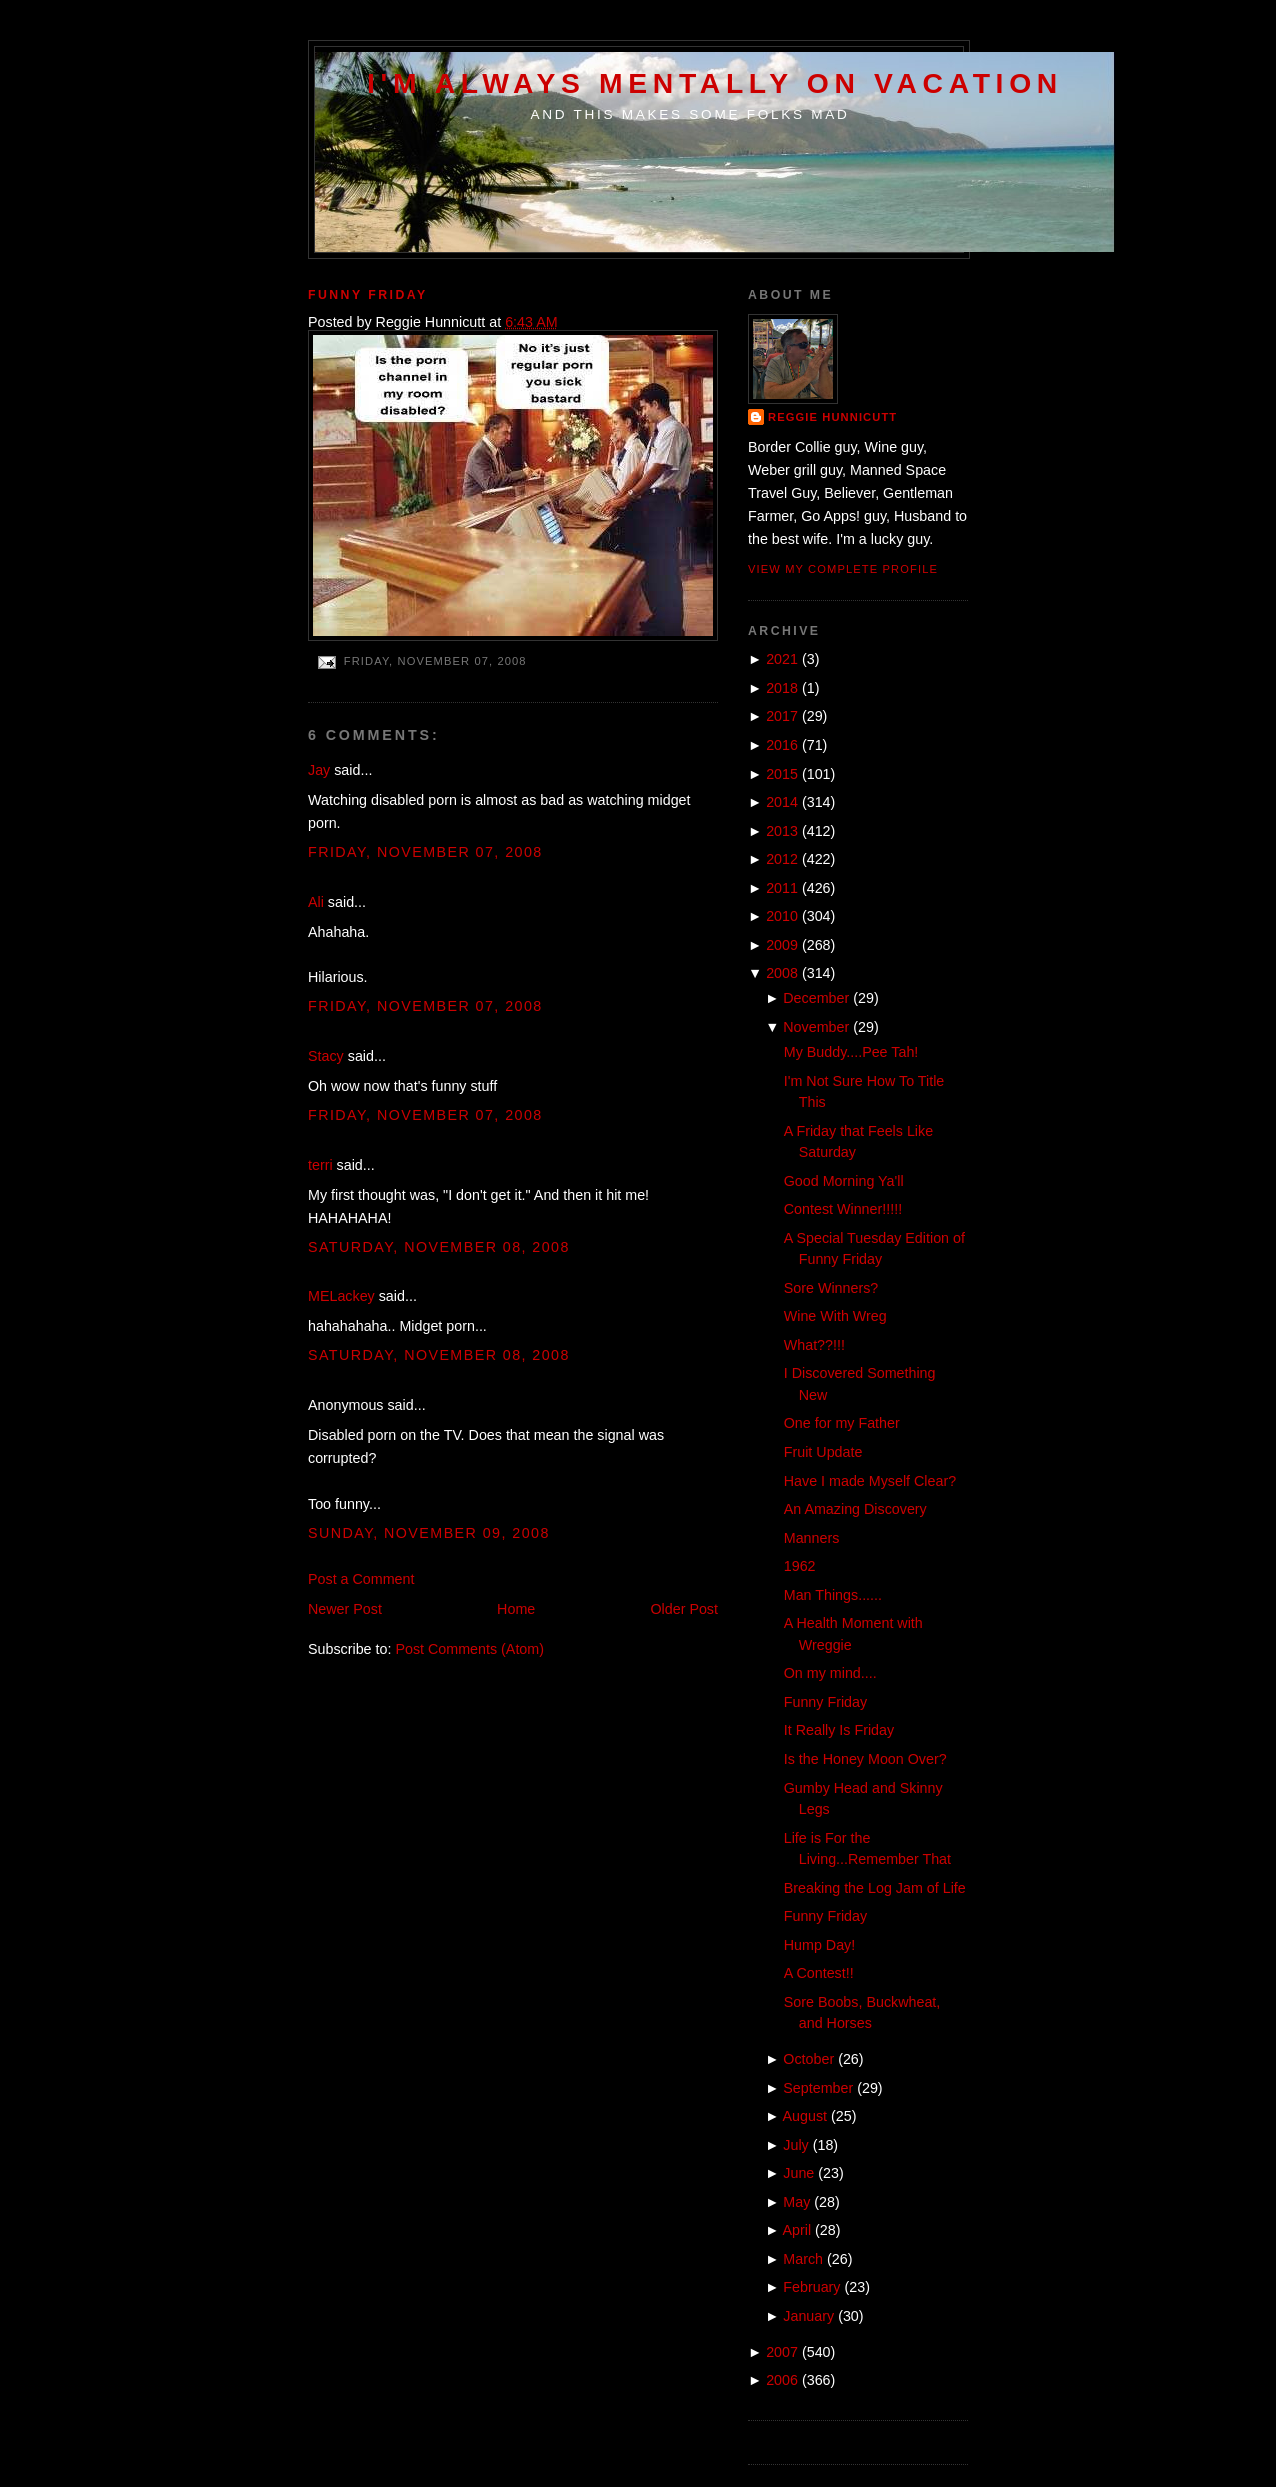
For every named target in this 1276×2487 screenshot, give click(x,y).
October (808, 2059)
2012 (782, 859)
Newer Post (345, 1609)
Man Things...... (833, 1595)
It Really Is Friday (839, 1730)
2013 (782, 831)
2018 (782, 688)
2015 (782, 774)
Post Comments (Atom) (469, 1649)
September (818, 2088)
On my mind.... (830, 1673)
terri (320, 1165)
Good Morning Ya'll (844, 1181)
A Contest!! (819, 1973)
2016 (782, 745)
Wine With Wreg (835, 1316)
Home (516, 1609)
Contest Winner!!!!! (843, 1209)
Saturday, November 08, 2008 (439, 1247)
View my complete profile (843, 569)
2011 (782, 888)
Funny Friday (368, 295)
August (805, 2116)
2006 (782, 2380)
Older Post (684, 1609)
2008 (782, 973)
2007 (782, 2352)
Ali (316, 902)
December (816, 998)
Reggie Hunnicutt (832, 417)
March (803, 2259)
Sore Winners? (831, 1288)
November (816, 1027)
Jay (319, 770)
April (797, 2230)
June (798, 2173)
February (811, 2287)
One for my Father (842, 1423)
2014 (782, 802)
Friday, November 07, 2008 (425, 852)
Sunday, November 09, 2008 (429, 1533)
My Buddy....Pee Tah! (851, 1052)
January (808, 2316)
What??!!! (814, 1345)
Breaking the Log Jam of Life (875, 1888)
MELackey (341, 1296)
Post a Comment (361, 1579)
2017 (782, 716)
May (796, 2202)
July (795, 2145)
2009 (782, 945)
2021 (782, 659)
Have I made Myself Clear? (870, 1481)
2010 (782, 916)
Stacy (326, 1056)
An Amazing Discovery (855, 1509)
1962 (800, 1566)
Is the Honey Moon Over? (865, 1759)
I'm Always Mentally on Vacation (715, 83)
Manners (812, 1538)
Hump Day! (820, 1945)
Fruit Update (823, 1452)
